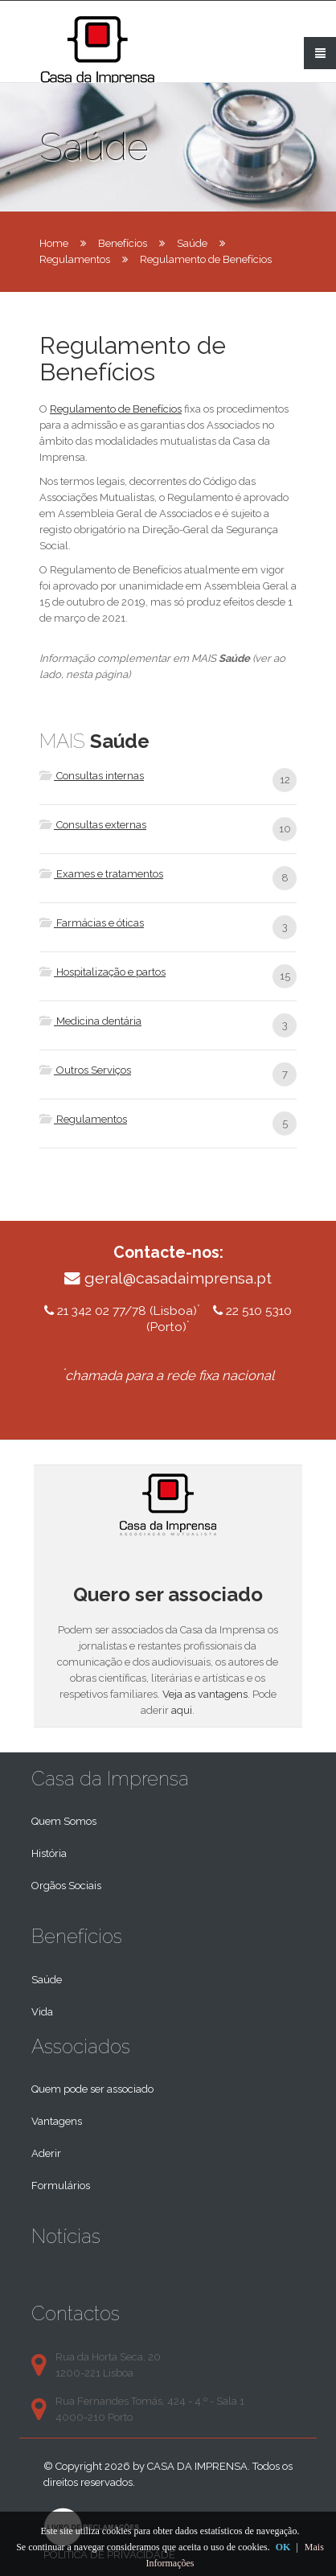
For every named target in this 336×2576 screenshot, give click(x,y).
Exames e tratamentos (101, 874)
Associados (80, 2046)
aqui (181, 1710)
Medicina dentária (90, 1021)
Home (53, 243)
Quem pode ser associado (92, 2089)
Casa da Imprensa (110, 1778)
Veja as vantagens (205, 1694)
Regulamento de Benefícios (116, 409)
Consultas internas (91, 776)
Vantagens (56, 2121)
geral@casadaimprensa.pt (178, 1278)
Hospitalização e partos (102, 972)
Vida (42, 2012)
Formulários (60, 2186)
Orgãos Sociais (66, 1886)
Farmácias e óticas (91, 923)
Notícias (65, 2236)
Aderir (46, 2153)
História (49, 1853)
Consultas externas (92, 825)
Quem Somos (63, 1821)
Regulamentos (74, 259)
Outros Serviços (85, 1070)
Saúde (192, 243)
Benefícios (122, 243)
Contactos (75, 2313)
